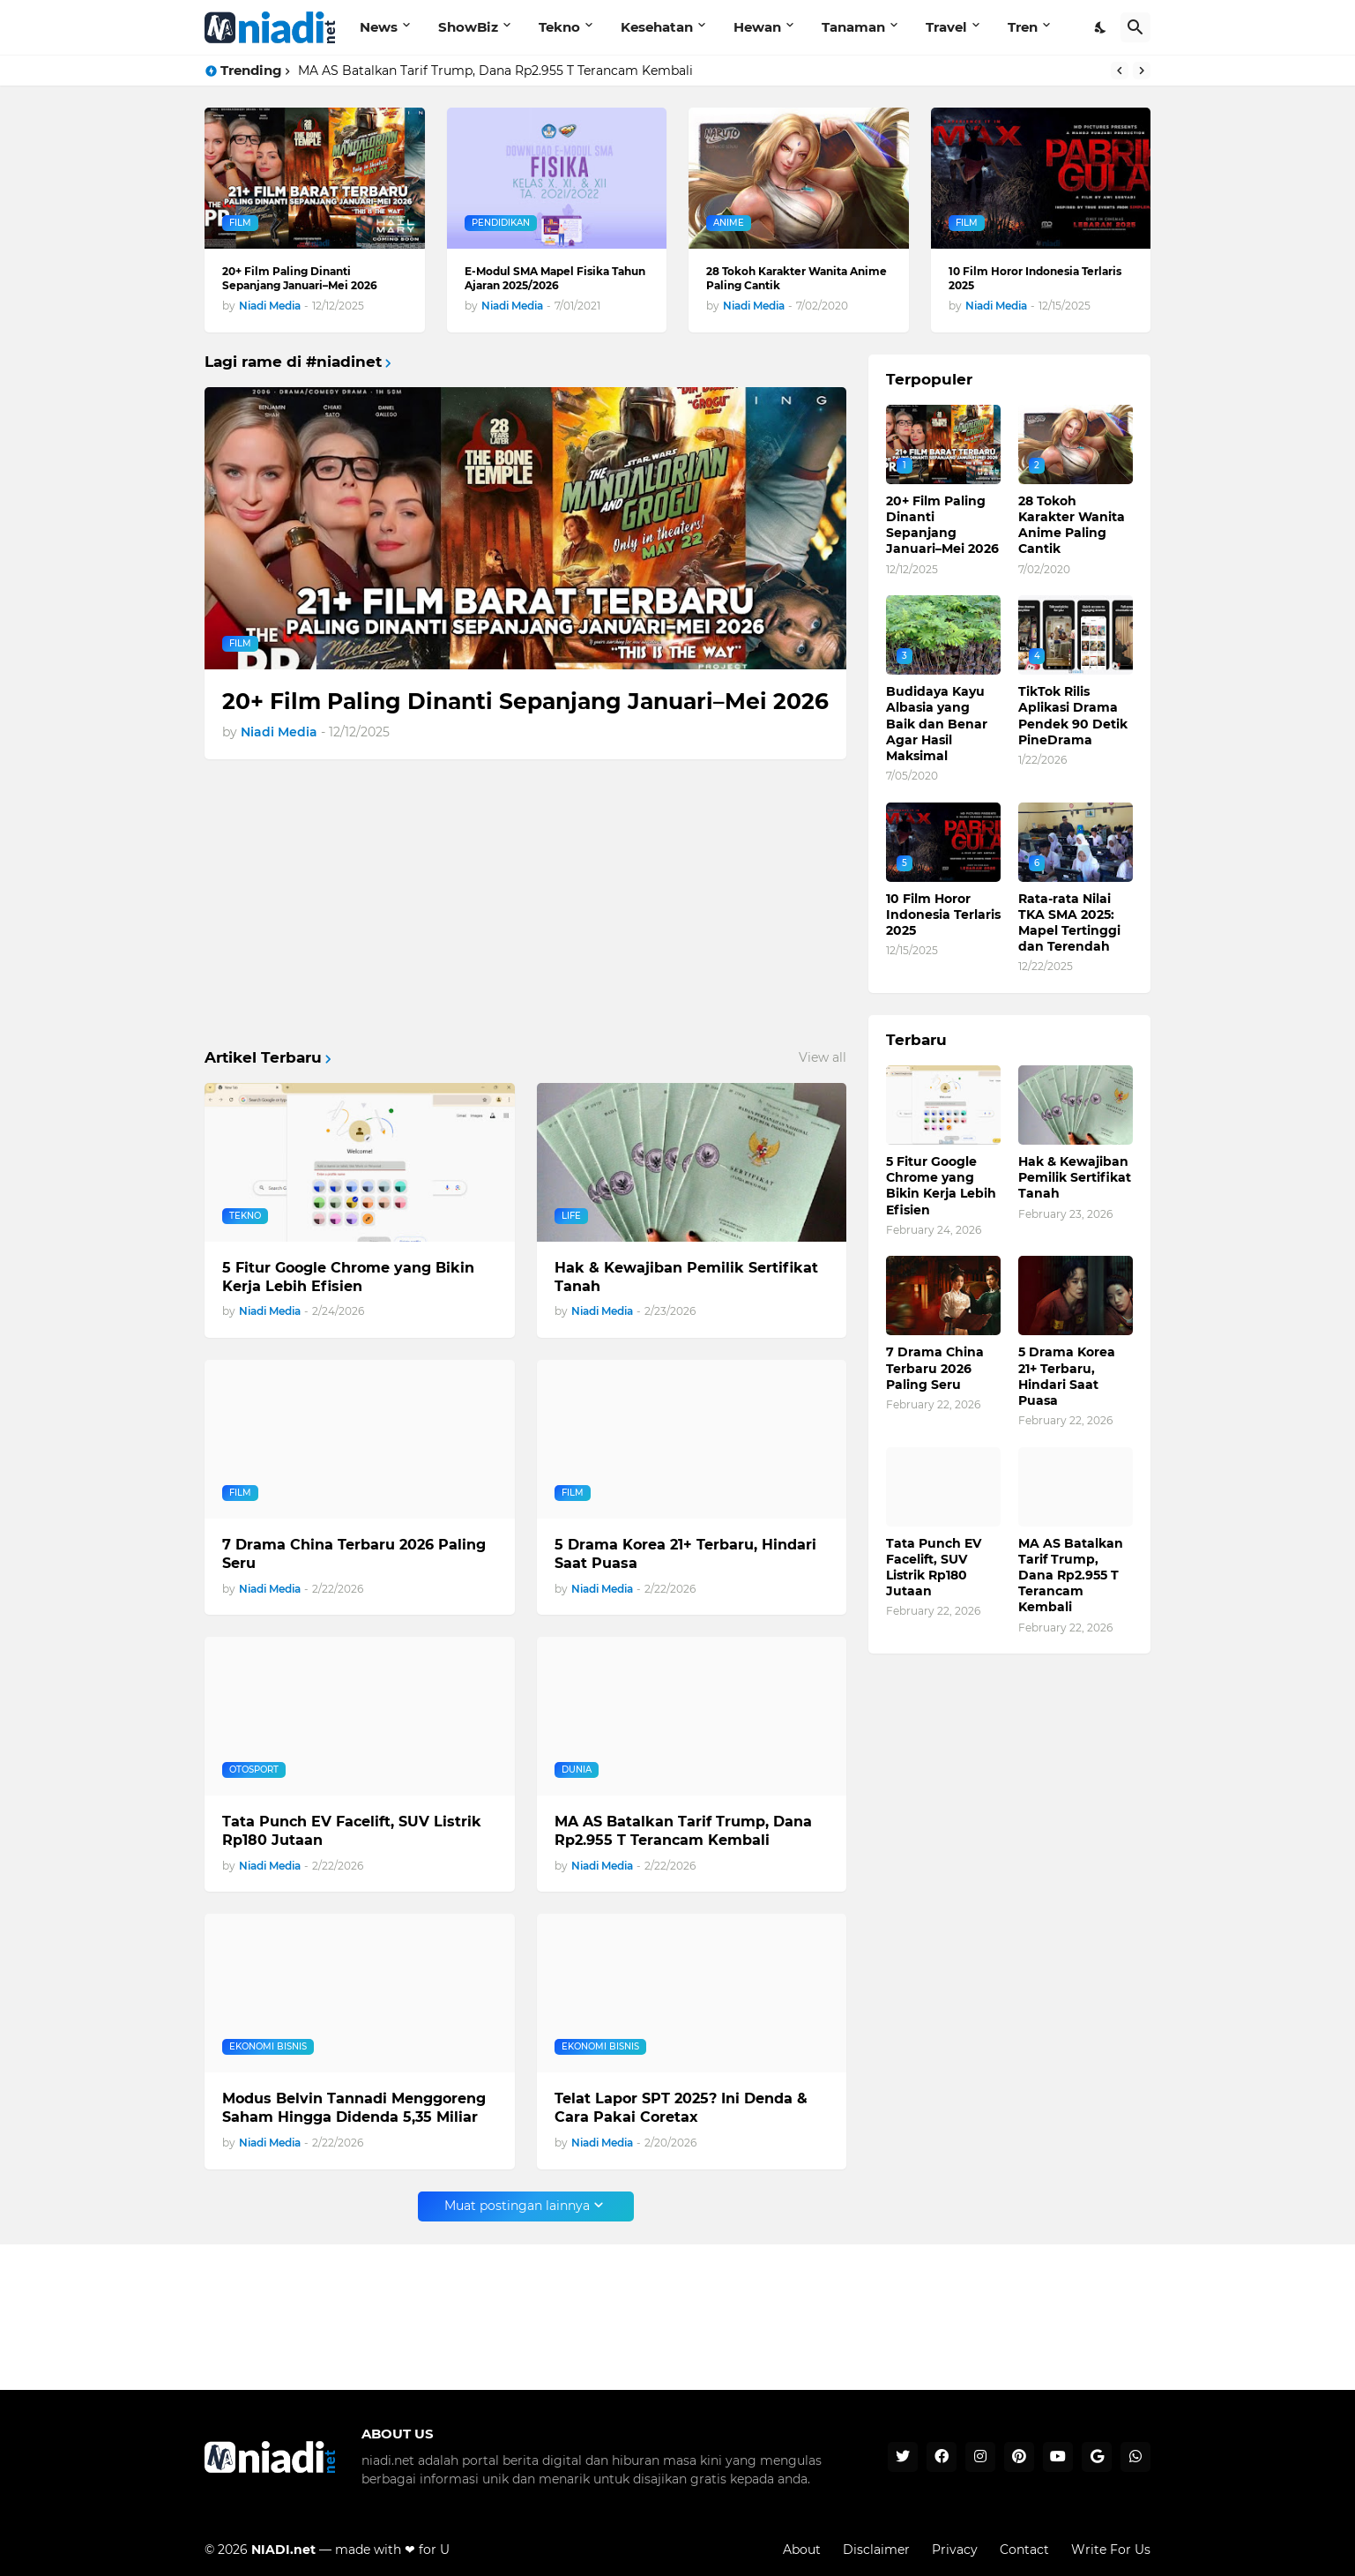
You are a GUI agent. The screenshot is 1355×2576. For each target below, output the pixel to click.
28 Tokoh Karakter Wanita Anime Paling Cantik (796, 278)
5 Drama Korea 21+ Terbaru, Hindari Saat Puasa (685, 1554)
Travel (946, 27)
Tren (1023, 27)
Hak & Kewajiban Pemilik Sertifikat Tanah (686, 1277)
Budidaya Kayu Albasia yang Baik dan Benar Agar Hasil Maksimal (936, 723)
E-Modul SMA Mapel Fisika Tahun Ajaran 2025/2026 (555, 278)
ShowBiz (468, 27)
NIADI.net (283, 2549)
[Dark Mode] (1101, 27)
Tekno (559, 27)
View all (822, 1057)
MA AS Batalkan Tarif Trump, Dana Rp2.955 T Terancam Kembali (495, 70)
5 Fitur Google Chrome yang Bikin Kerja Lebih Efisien (348, 1277)
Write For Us (1110, 2549)
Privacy (955, 2549)
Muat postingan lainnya (517, 2206)
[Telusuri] (1135, 27)
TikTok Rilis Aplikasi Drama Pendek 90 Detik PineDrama (1073, 715)
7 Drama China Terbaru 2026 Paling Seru (354, 1554)
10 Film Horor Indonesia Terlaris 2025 (1035, 278)
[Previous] (1119, 70)
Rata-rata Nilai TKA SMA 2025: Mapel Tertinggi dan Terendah (1069, 923)
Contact (1024, 2549)
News (379, 27)
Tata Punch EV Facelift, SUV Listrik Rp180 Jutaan (351, 1830)
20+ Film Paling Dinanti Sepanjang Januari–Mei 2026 (299, 278)
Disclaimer (876, 2549)
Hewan (757, 27)
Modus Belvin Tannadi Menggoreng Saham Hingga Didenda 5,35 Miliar (354, 2107)
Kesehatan (657, 27)
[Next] (1141, 70)
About (802, 2549)
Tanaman (853, 27)
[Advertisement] (525, 904)
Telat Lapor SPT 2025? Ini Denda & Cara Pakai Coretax (681, 2107)
